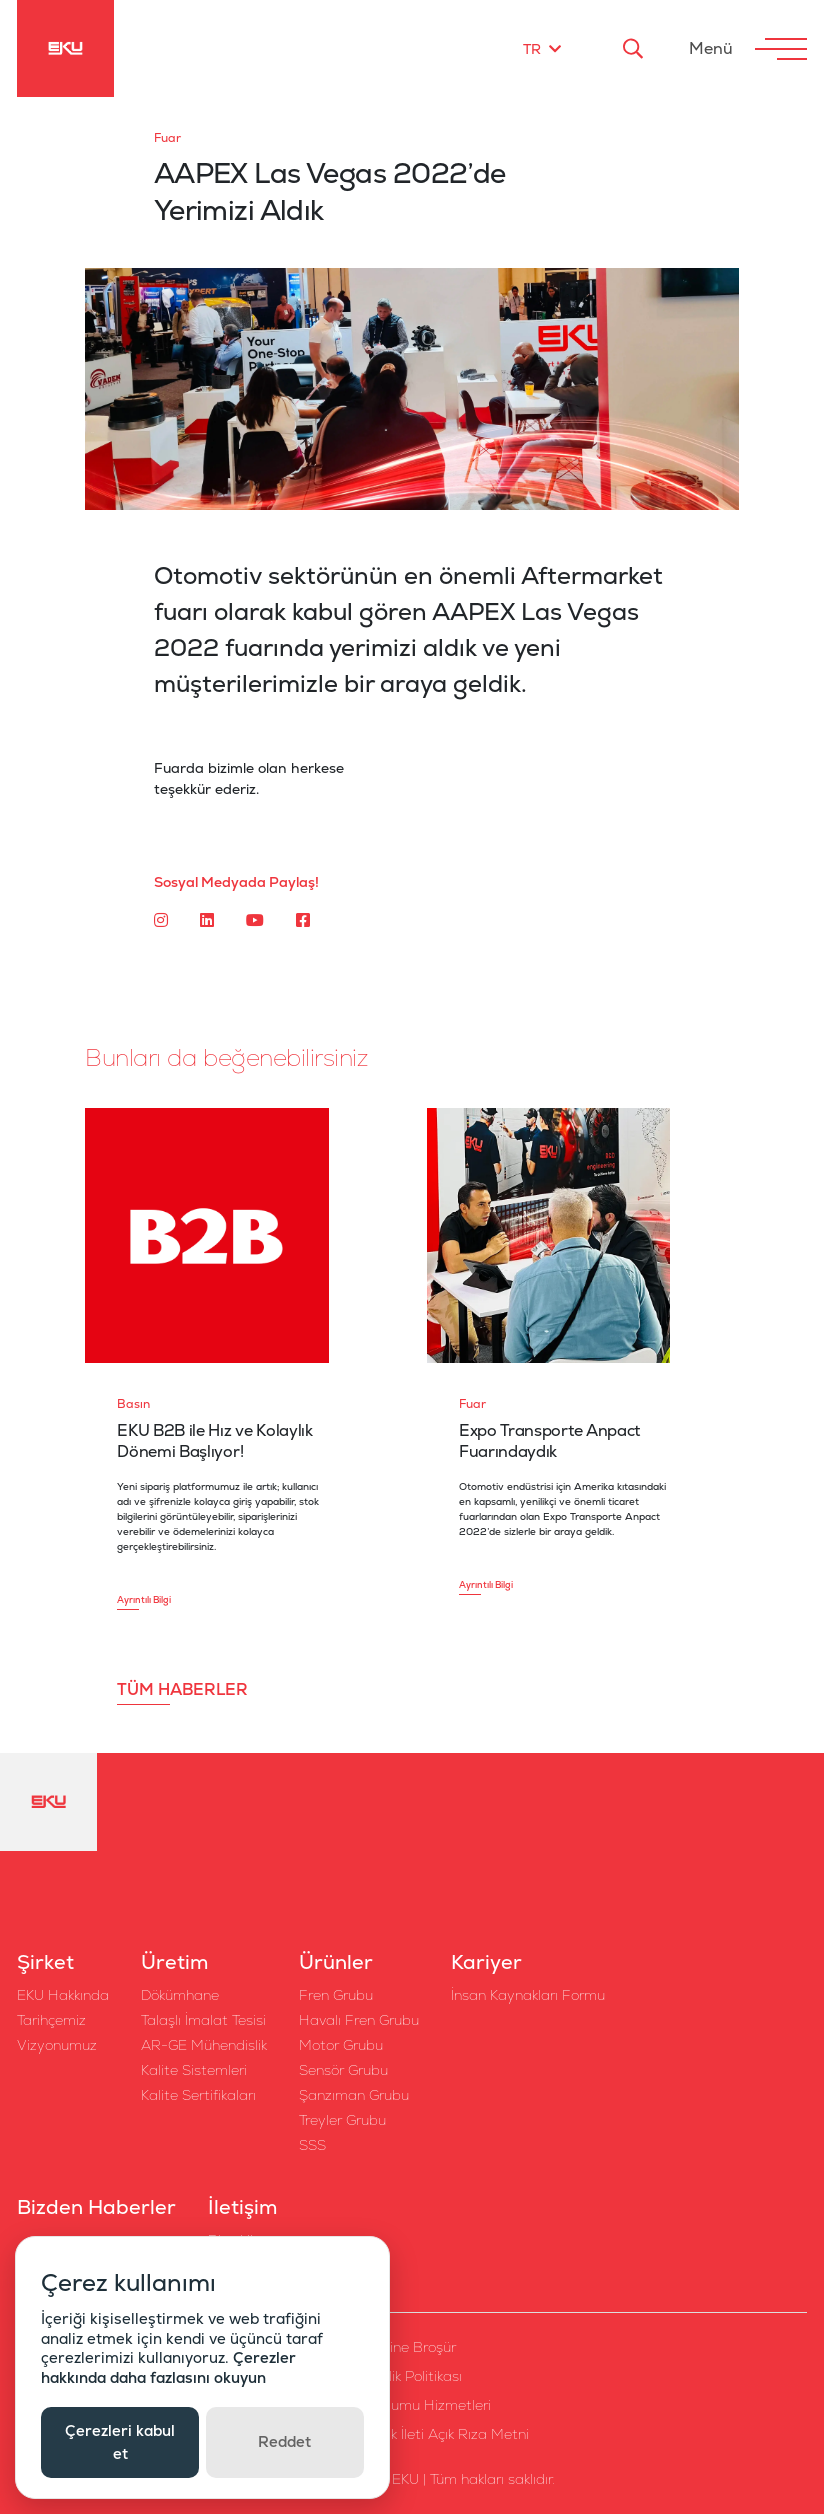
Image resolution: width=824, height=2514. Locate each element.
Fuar (167, 138)
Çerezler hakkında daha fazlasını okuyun (168, 2367)
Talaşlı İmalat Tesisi (203, 2020)
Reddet (284, 2441)
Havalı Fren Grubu (359, 2020)
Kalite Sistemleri (194, 2070)
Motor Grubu (341, 2045)
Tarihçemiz (51, 2020)
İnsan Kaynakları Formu (528, 1995)
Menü (711, 48)
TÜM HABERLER (182, 1689)
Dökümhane (180, 1995)
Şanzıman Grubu (354, 2095)
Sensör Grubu (343, 2070)
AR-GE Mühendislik (204, 2045)
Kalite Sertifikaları (198, 2095)
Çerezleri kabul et (120, 2442)
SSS (312, 2145)
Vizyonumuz (57, 2045)
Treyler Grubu (342, 2120)
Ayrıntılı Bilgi (144, 1600)
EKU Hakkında (63, 1995)
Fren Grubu (336, 1995)
